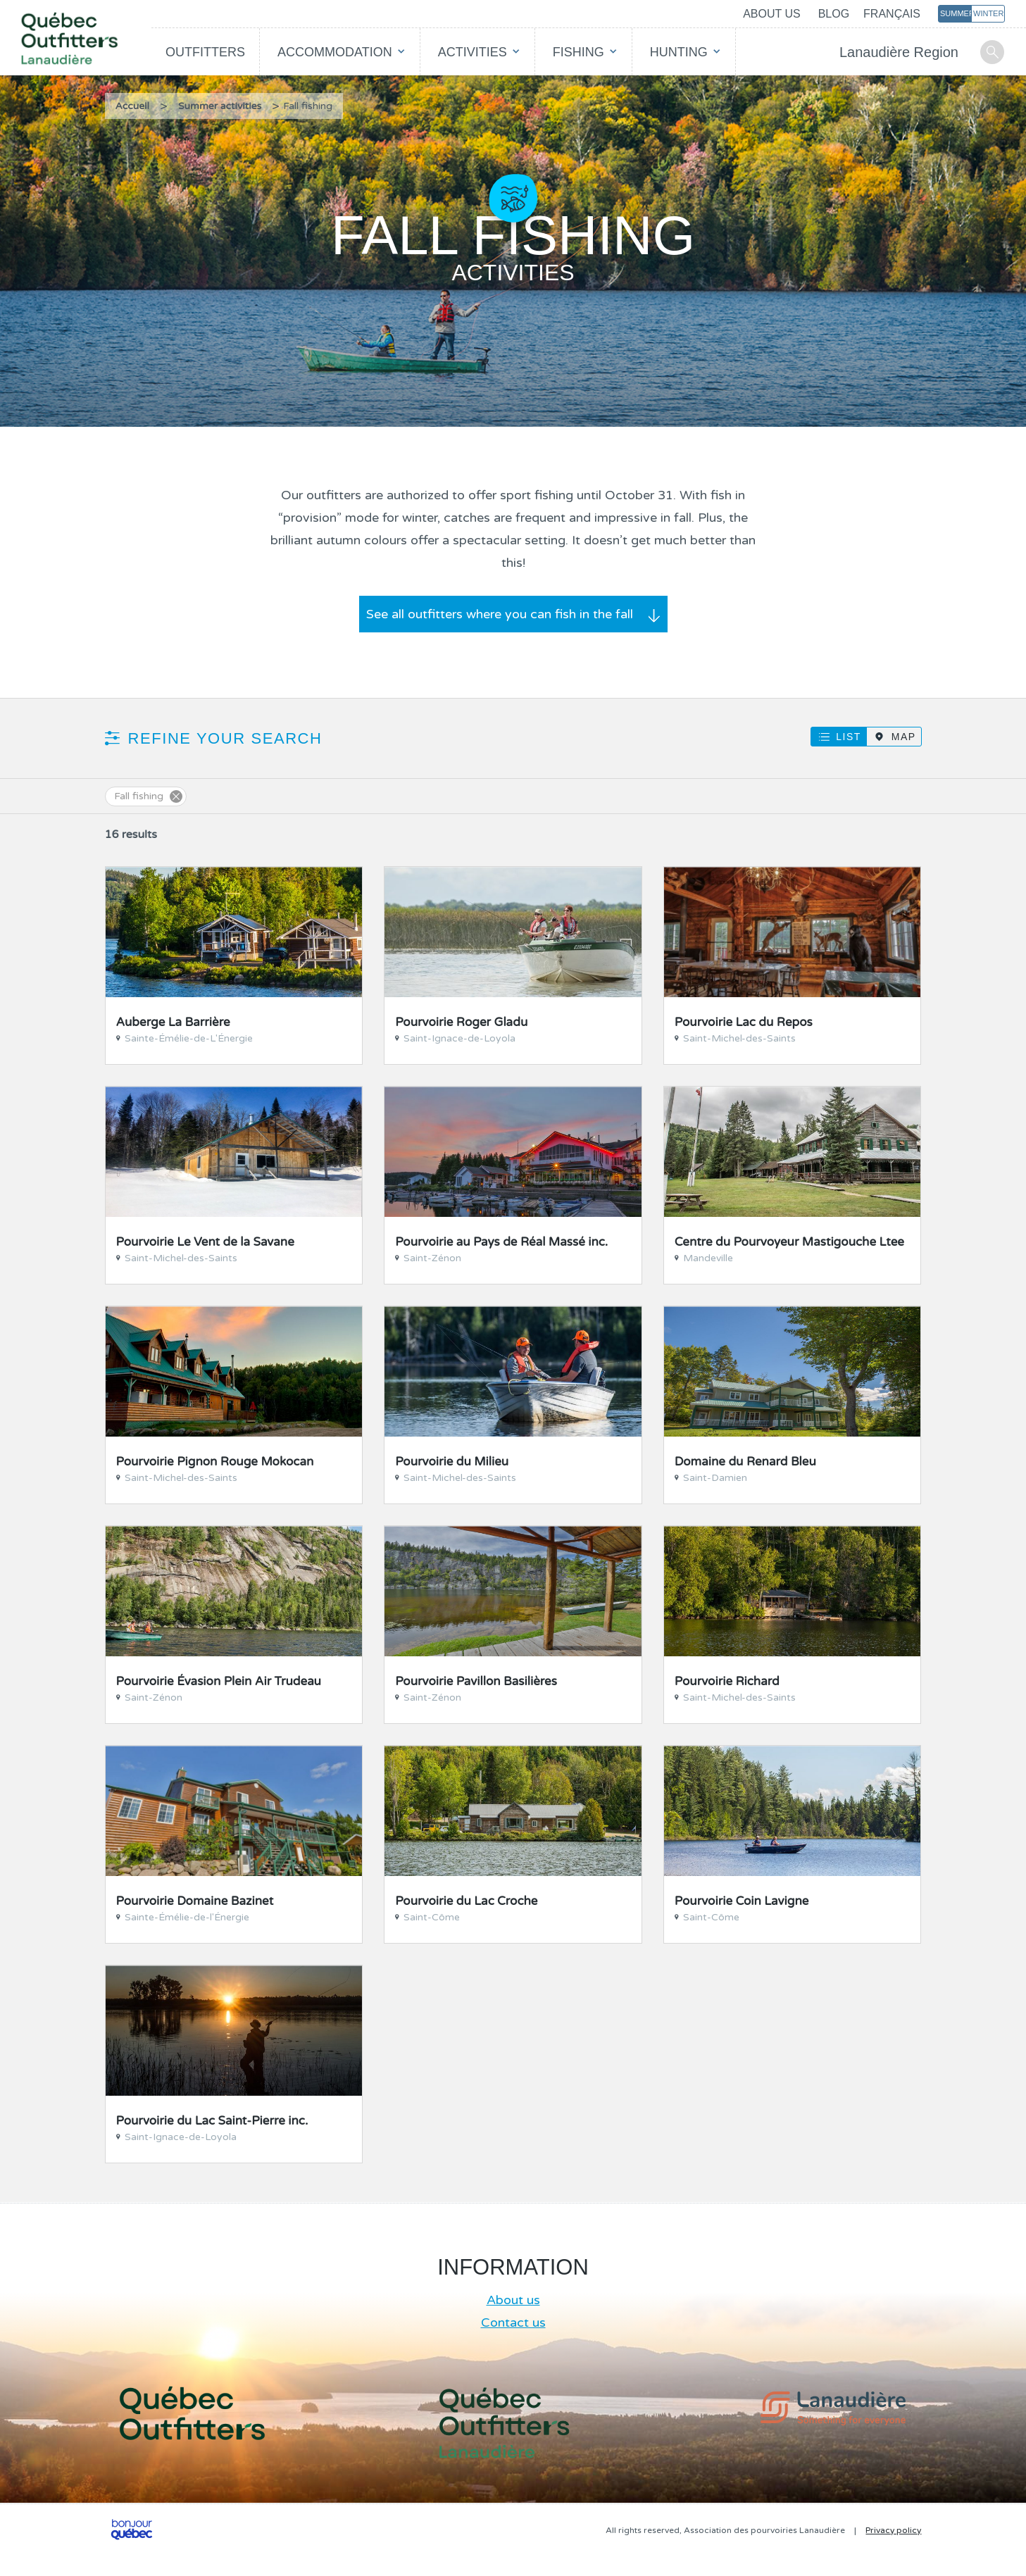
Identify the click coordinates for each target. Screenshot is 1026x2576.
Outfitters (205, 52)
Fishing (578, 52)
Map (904, 736)
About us (772, 14)
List (848, 736)
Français (891, 14)
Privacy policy (893, 2530)
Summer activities (219, 106)
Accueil (132, 106)
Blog (833, 14)
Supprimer (176, 796)
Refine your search (225, 738)
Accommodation (334, 52)
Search (992, 52)
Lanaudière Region (898, 52)
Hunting (679, 52)
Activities (472, 52)
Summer (956, 13)
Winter (988, 13)
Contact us (513, 2322)
